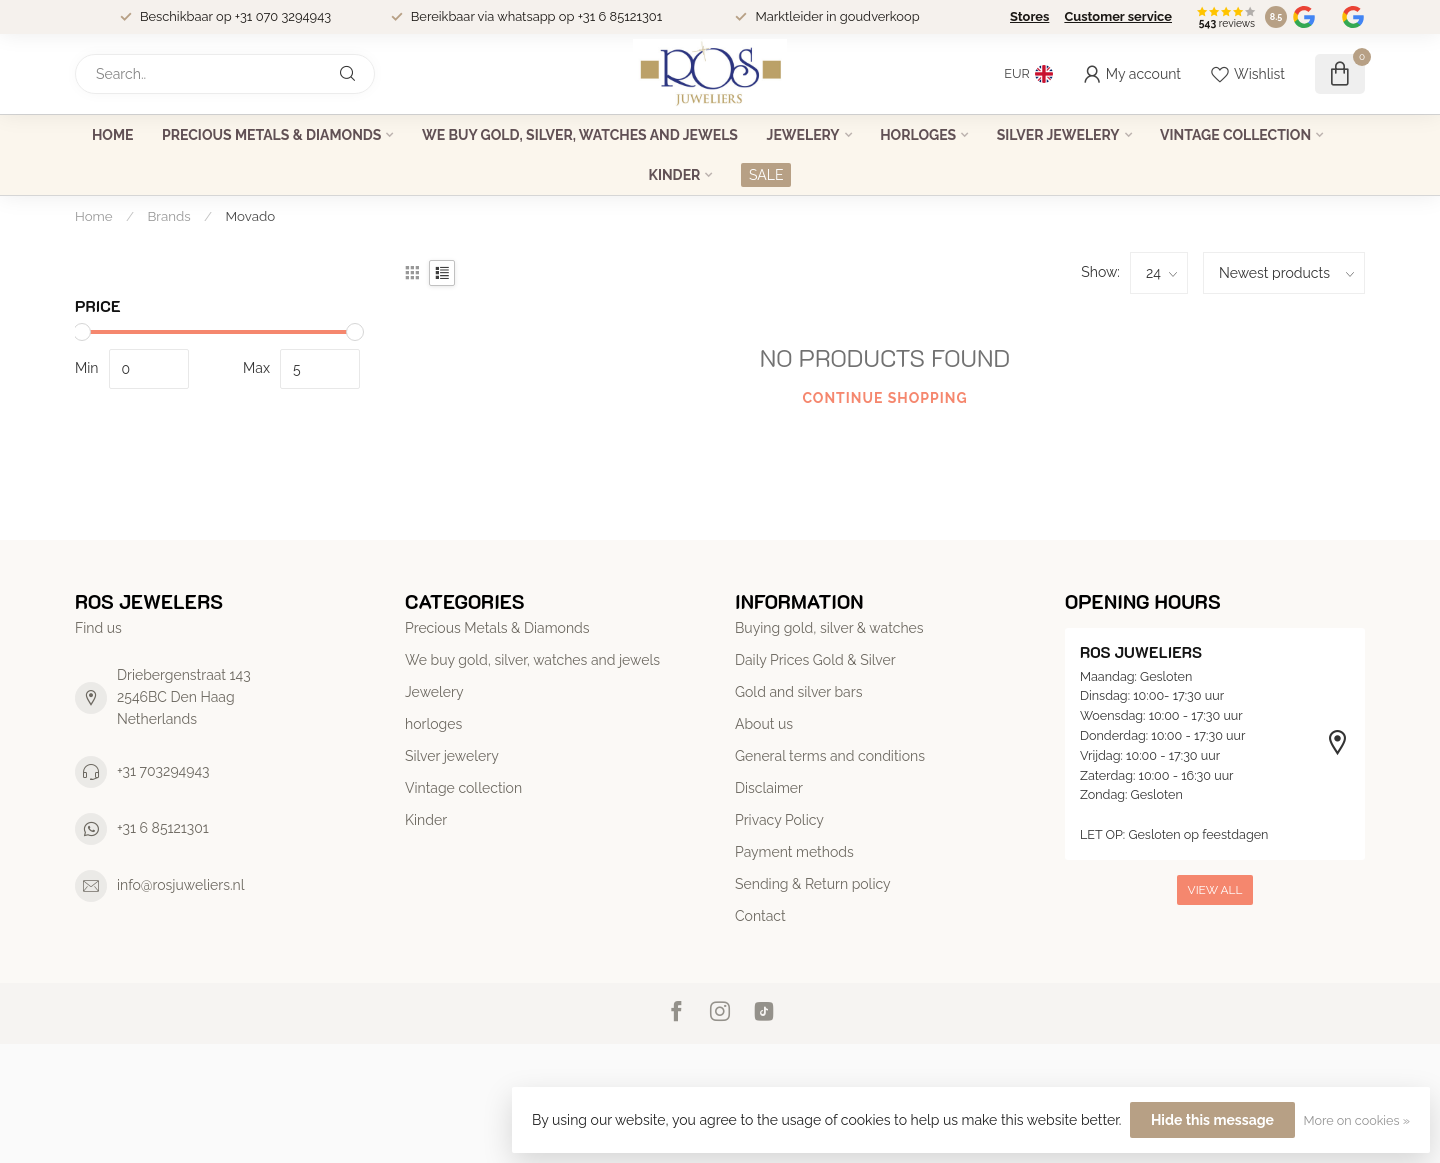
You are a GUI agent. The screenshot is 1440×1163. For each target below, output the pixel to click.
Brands (169, 216)
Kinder (675, 175)
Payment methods (794, 852)
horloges (918, 135)
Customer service (1118, 16)
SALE (766, 175)
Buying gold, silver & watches (829, 628)
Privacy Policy (779, 820)
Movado (251, 216)
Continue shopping (884, 398)
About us (764, 724)
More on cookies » (1357, 1120)
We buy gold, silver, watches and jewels (580, 135)
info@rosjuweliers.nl (181, 885)
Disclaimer (769, 788)
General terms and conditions (830, 756)
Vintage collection (1235, 135)
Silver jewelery (1058, 135)
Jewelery (803, 135)
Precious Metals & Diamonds (271, 135)
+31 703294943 (163, 771)
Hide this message (1212, 1120)
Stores (1029, 16)
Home (113, 135)
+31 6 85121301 (163, 828)
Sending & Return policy (813, 884)
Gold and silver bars (798, 692)
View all (1215, 890)
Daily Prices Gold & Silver (815, 660)
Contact (760, 916)
